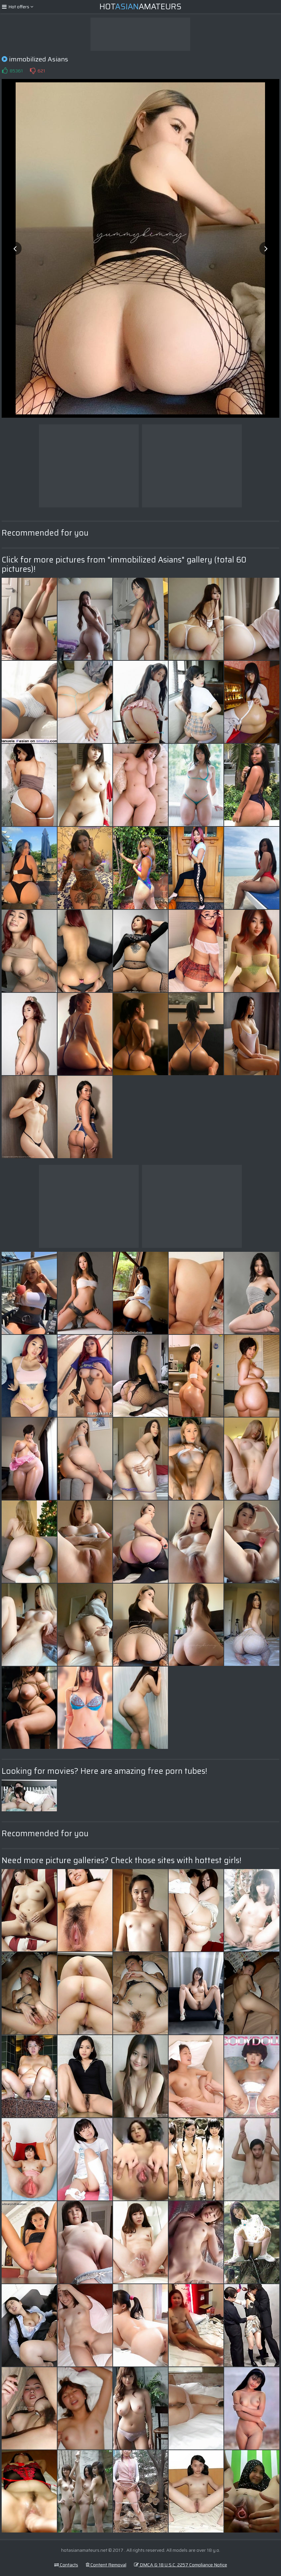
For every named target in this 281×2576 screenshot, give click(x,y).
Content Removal (106, 2564)
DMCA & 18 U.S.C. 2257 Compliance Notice (180, 2564)
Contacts (66, 2564)
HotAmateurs (140, 6)
